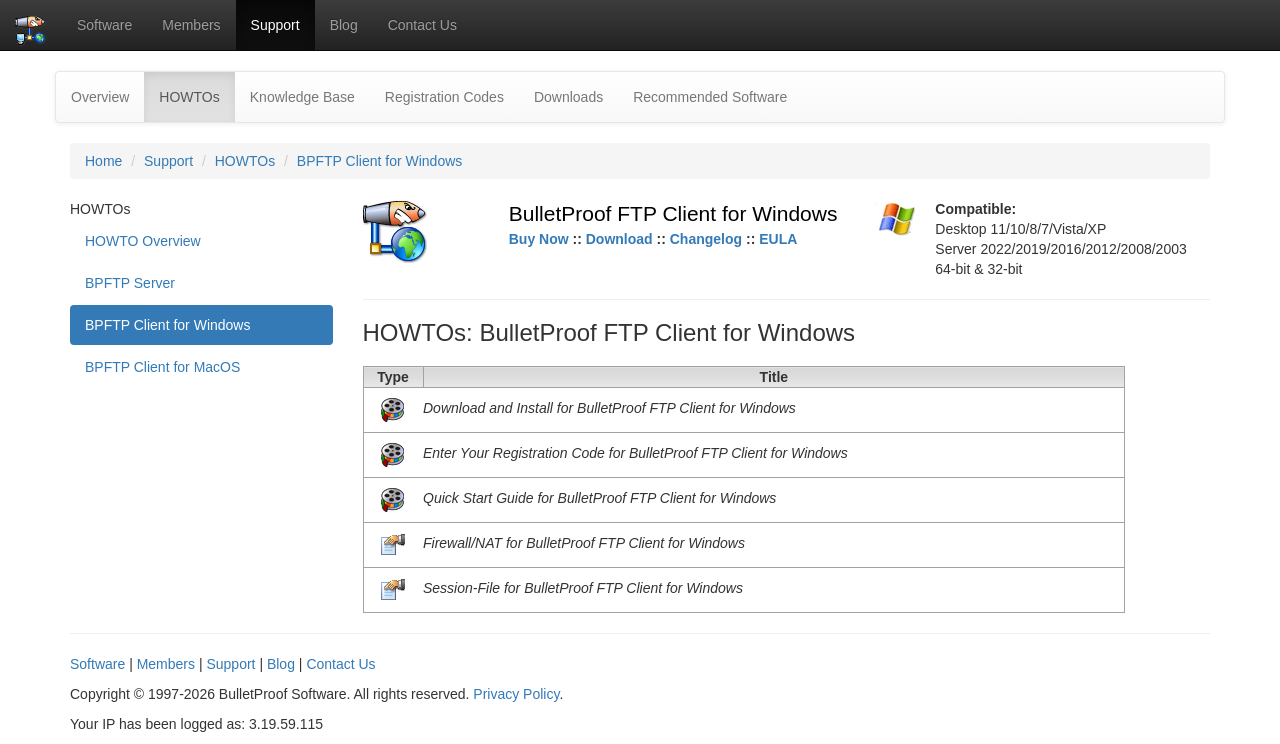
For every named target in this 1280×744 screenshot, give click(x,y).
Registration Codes (444, 97)
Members (191, 25)
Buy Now (539, 239)
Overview (100, 97)
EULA (778, 239)
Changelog (706, 239)
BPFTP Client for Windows (379, 161)
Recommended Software (710, 97)
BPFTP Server (130, 283)
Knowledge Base (302, 97)
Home (103, 161)
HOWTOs (196, 95)
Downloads (568, 97)
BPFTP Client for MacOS (162, 367)
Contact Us (422, 25)
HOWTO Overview (143, 241)
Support (275, 25)
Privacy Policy (516, 694)
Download (619, 239)
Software (104, 25)
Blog (344, 25)
